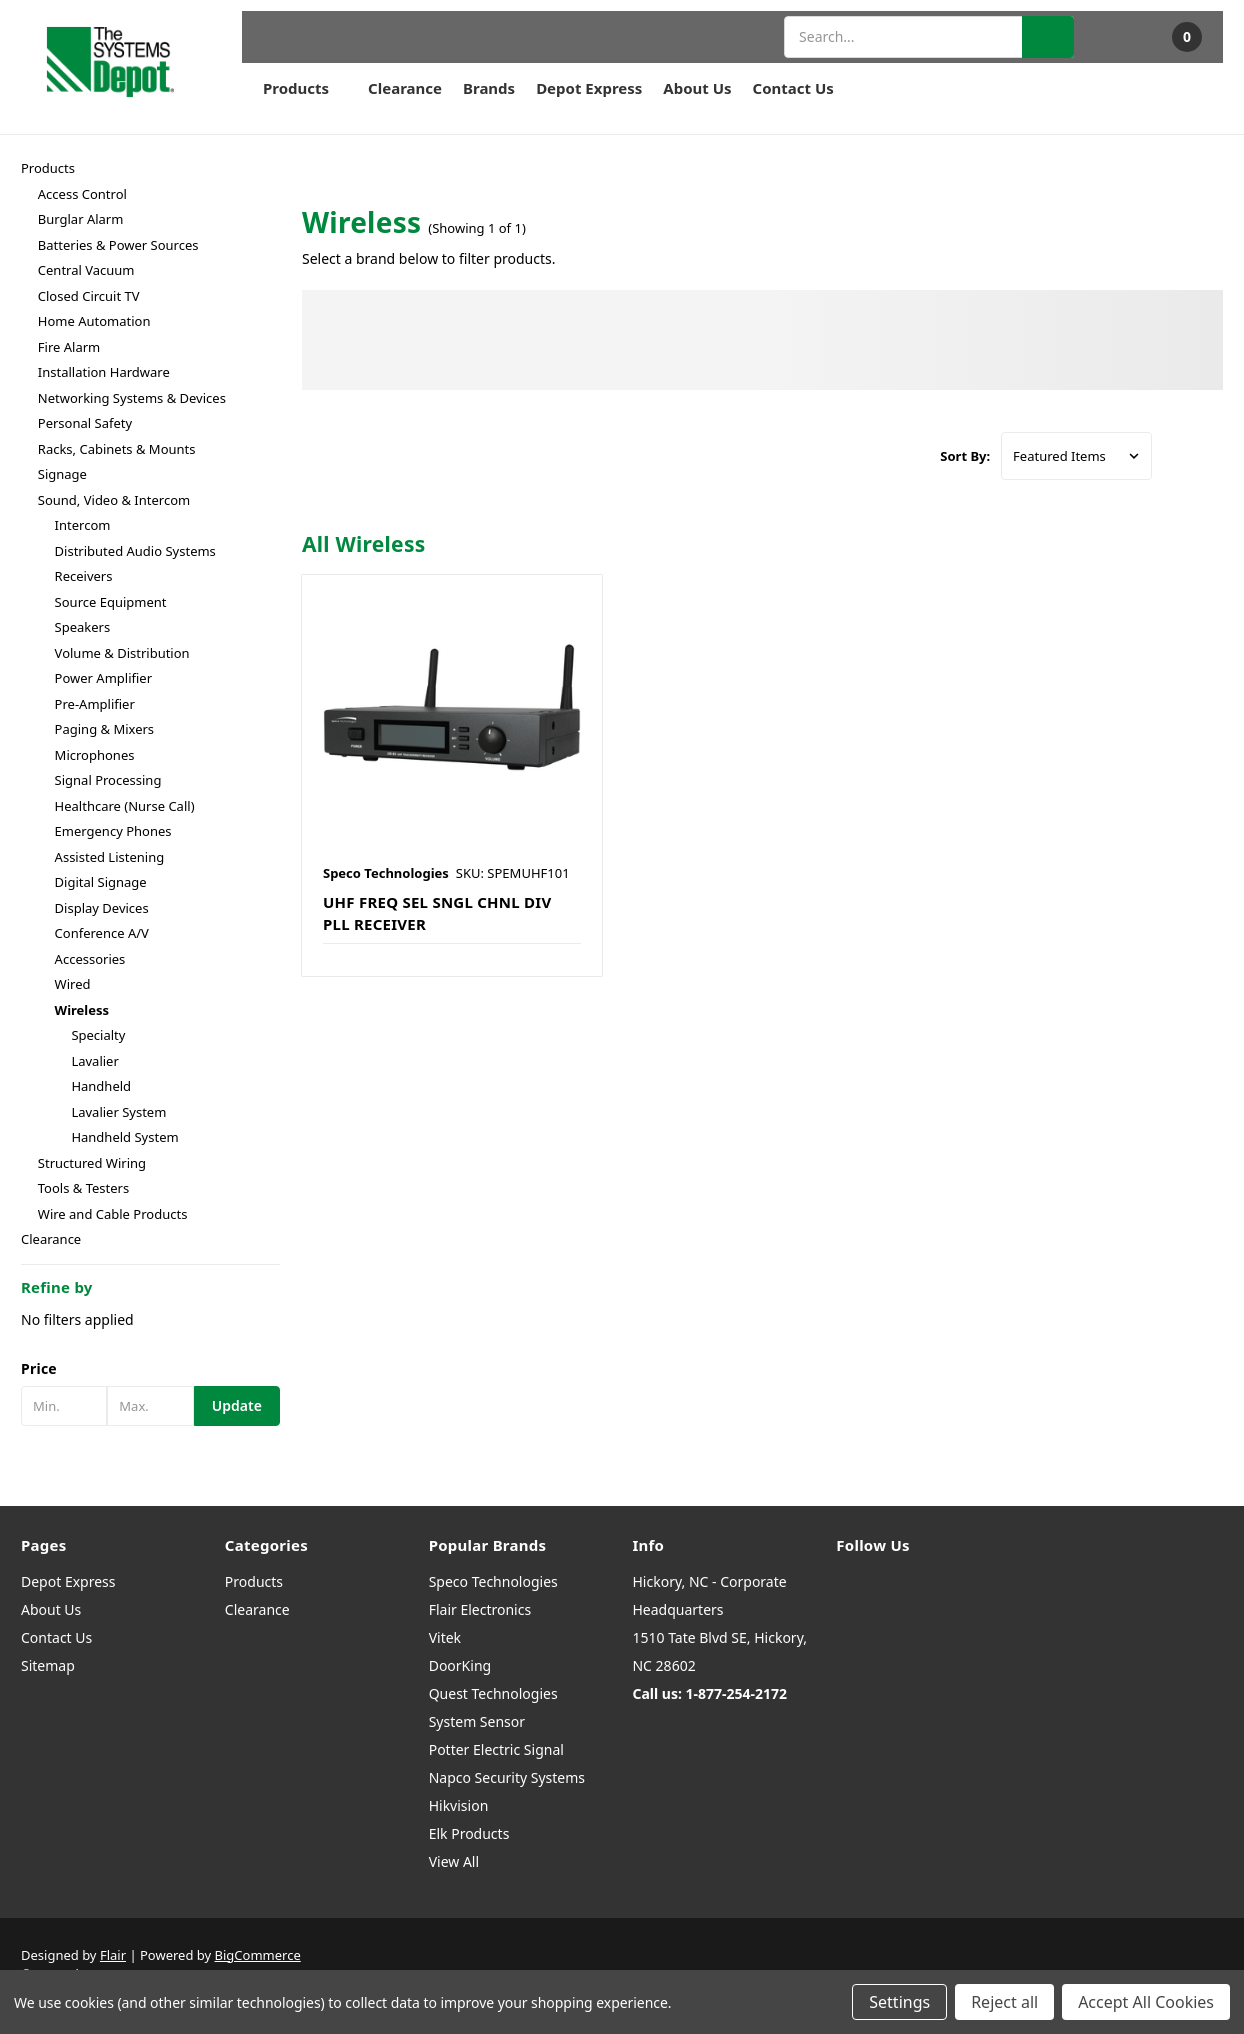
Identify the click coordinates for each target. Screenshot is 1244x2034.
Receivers (84, 576)
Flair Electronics (480, 1609)
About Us (697, 88)
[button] (150, 1369)
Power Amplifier (103, 678)
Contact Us (793, 88)
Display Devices (102, 908)
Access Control (82, 194)
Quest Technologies (493, 1693)
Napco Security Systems (507, 1777)
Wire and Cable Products (113, 1214)
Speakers (83, 627)
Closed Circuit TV (89, 296)
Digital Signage (101, 882)
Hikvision (459, 1805)
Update (237, 1405)
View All (454, 1861)
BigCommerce (258, 1955)
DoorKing (460, 1665)
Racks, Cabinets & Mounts (117, 449)
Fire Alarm (69, 347)
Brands (489, 88)
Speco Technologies (493, 1581)
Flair (113, 1955)
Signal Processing (108, 780)
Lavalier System (118, 1112)
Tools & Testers (83, 1188)
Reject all (1004, 2002)
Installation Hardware (104, 372)
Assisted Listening (110, 857)
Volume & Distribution (122, 653)
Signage (62, 474)
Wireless (82, 1010)
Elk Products (469, 1833)
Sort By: (965, 456)
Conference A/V (102, 933)
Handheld (101, 1086)
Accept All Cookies (1146, 2002)
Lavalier (94, 1061)
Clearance (405, 88)
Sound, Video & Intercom (114, 500)
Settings (899, 2002)
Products (305, 88)
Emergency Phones (113, 831)
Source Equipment (111, 602)
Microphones (95, 755)
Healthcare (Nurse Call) (125, 806)
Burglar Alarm (81, 219)
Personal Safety (85, 423)
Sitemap (48, 1665)
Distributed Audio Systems (135, 551)
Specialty (98, 1035)
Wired (73, 984)
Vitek (445, 1637)
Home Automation (94, 321)
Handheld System (124, 1137)
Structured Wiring (92, 1163)
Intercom (83, 525)
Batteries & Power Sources (118, 245)
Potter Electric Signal (496, 1749)
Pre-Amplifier (95, 704)
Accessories (90, 959)
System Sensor (477, 1721)
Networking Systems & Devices (132, 398)
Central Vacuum (86, 270)
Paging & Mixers (105, 729)
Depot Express (589, 88)
